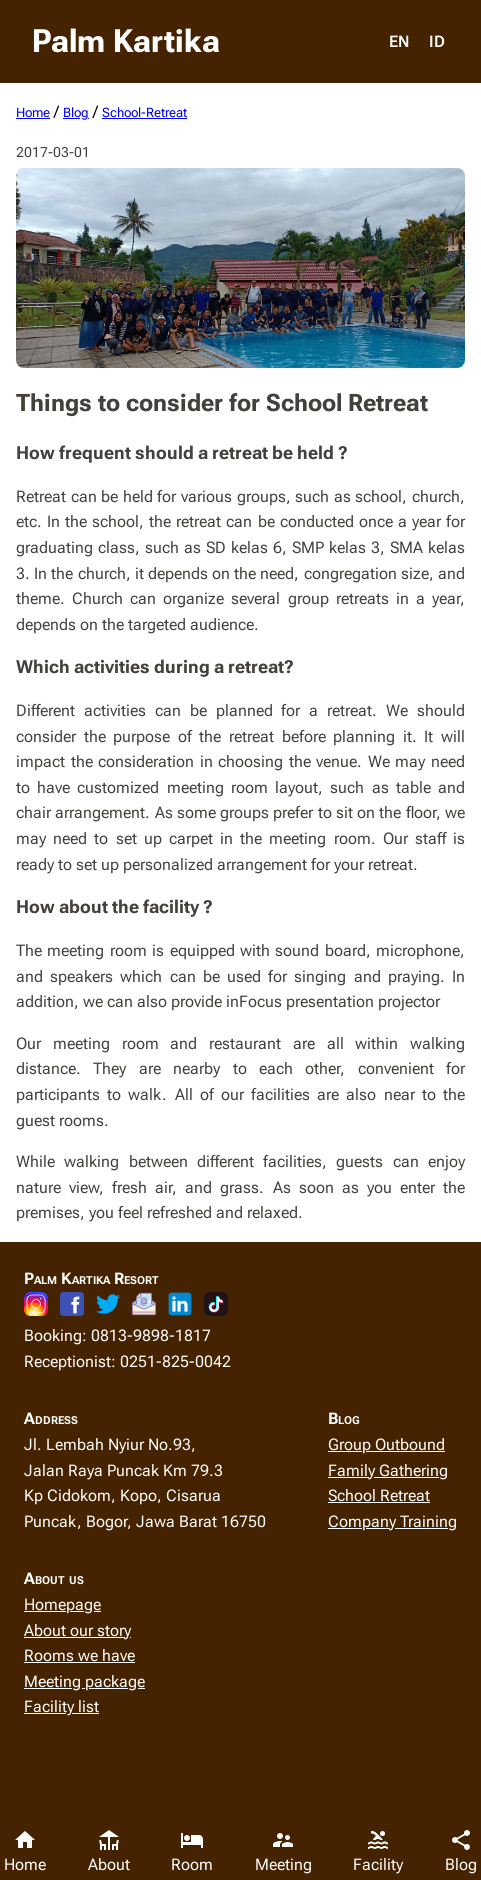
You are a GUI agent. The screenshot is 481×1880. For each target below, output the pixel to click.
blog (76, 112)
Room (192, 1851)
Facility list (61, 1706)
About (109, 1851)
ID (437, 41)
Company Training (392, 1521)
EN (399, 41)
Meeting (283, 1851)
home (33, 112)
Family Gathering (388, 1470)
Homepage (62, 1604)
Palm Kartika (126, 41)
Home (25, 1851)
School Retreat (379, 1495)
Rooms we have (79, 1655)
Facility (378, 1851)
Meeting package (84, 1681)
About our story (77, 1630)
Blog (461, 1851)
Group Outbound (386, 1444)
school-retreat (144, 112)
